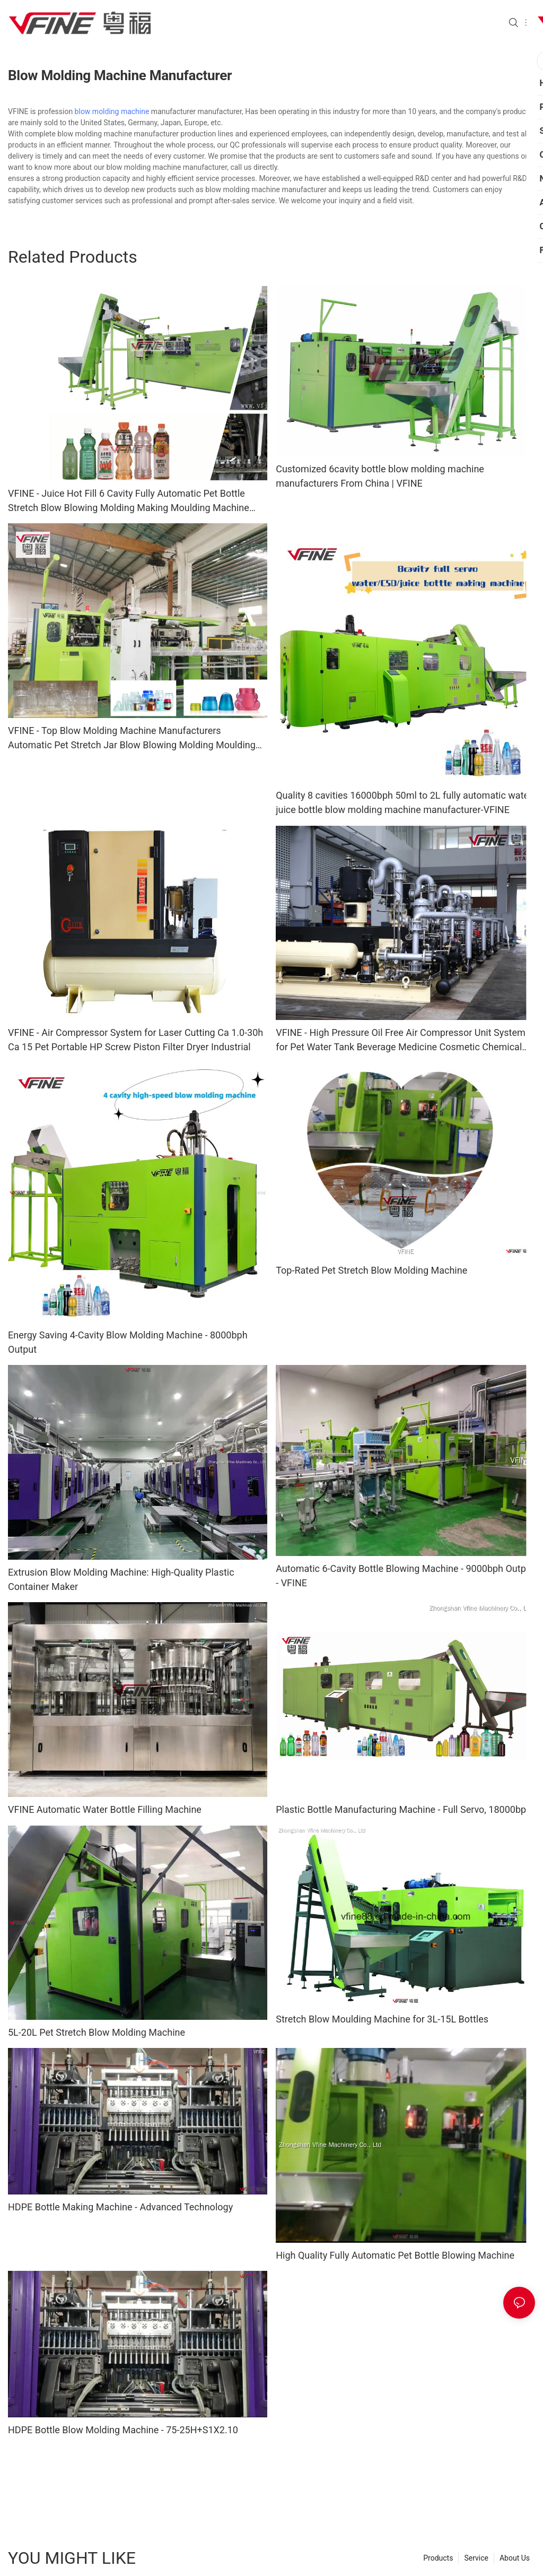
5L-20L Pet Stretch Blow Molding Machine (96, 2036)
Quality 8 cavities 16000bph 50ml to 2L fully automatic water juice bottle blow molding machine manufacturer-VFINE (404, 802)
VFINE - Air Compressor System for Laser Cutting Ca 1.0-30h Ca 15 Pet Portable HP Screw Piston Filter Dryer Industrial (135, 1039)
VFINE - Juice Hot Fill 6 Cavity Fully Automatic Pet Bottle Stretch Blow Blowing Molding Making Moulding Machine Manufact (128, 501)
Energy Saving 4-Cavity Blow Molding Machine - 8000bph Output (128, 1342)
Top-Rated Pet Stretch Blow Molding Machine (371, 1270)
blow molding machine (112, 111)
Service (476, 2562)
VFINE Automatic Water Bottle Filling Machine (105, 1809)
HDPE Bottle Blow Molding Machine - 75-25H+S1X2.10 (123, 2434)
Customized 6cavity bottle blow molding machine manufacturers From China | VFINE (380, 476)
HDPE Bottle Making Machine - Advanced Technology (120, 2211)
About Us (515, 2562)
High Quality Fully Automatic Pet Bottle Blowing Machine (395, 2259)
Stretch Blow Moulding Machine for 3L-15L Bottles (382, 2019)
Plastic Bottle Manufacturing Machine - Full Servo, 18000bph (403, 1809)
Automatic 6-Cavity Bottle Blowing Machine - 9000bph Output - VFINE (405, 1575)
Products (438, 2562)
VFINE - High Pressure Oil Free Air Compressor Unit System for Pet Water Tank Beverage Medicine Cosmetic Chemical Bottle (401, 1040)
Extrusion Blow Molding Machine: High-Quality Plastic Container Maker (121, 1579)
